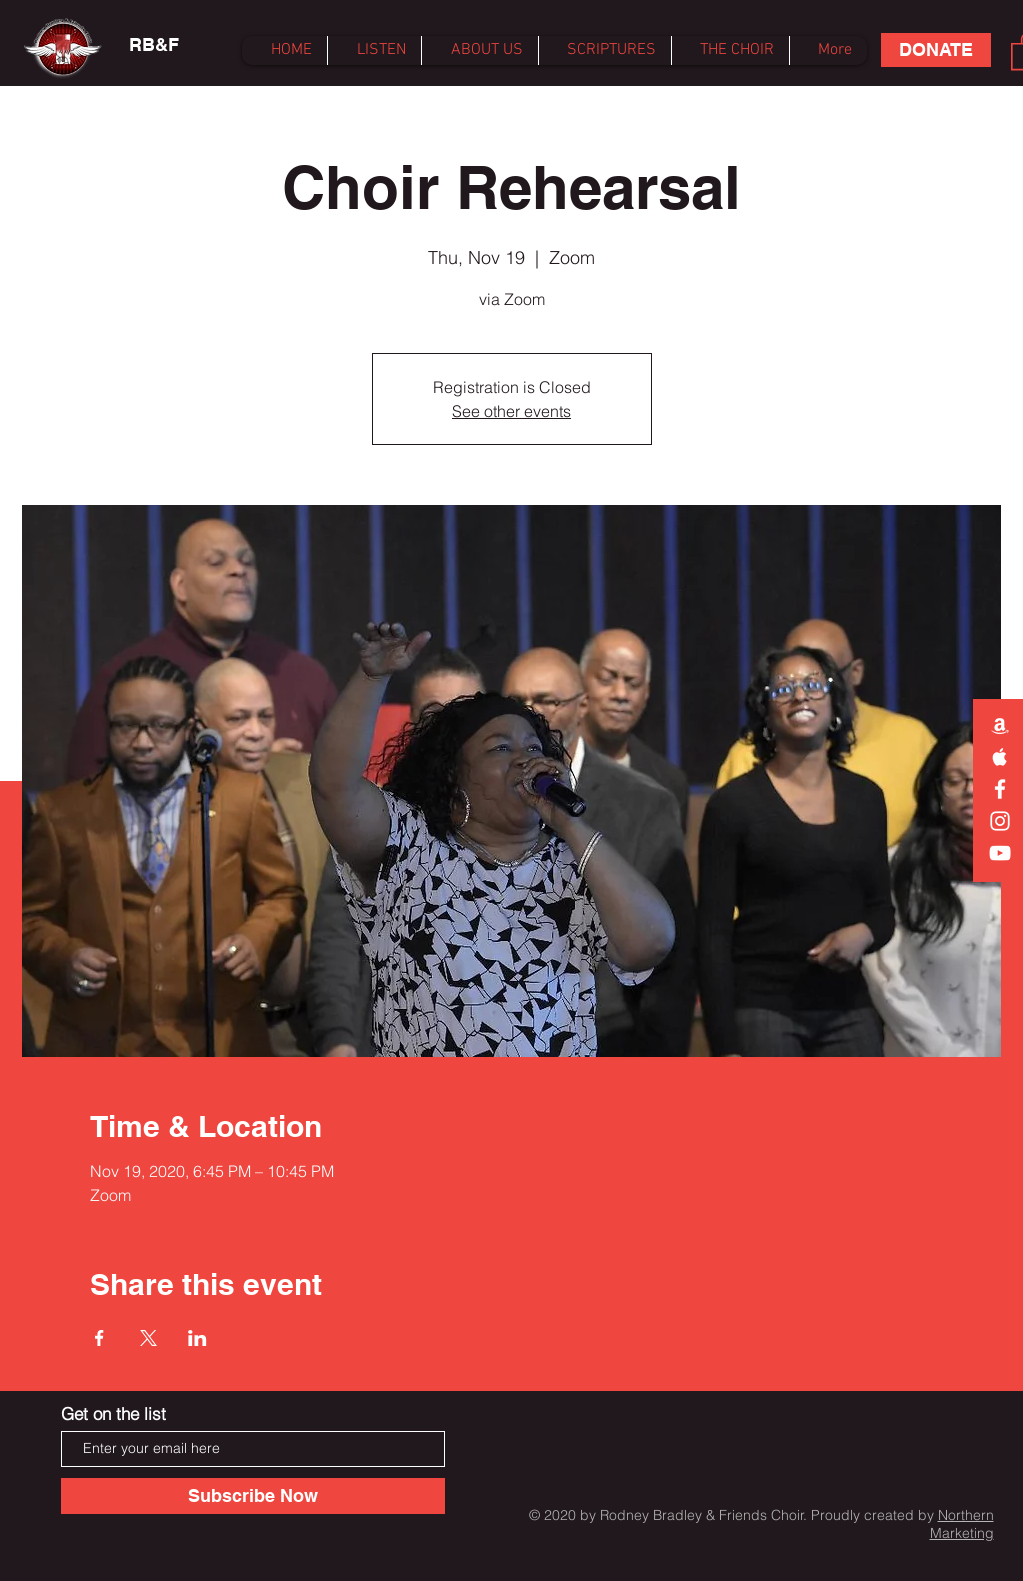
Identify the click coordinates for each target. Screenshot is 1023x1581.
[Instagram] (1000, 821)
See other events (511, 411)
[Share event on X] (148, 1338)
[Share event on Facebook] (99, 1338)
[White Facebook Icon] (1000, 789)
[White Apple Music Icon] (1000, 757)
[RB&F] (154, 45)
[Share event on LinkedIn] (197, 1338)
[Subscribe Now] (253, 1496)
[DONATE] (936, 50)
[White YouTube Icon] (1000, 853)
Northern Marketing (962, 1524)
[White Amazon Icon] (1000, 725)
